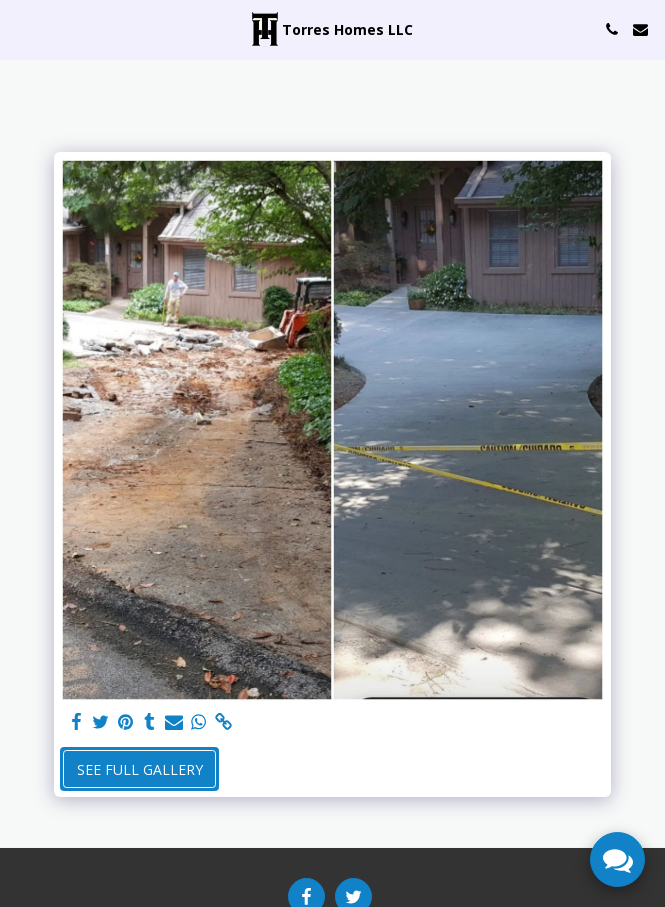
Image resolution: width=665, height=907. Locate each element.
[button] (22, 28)
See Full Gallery (140, 769)
